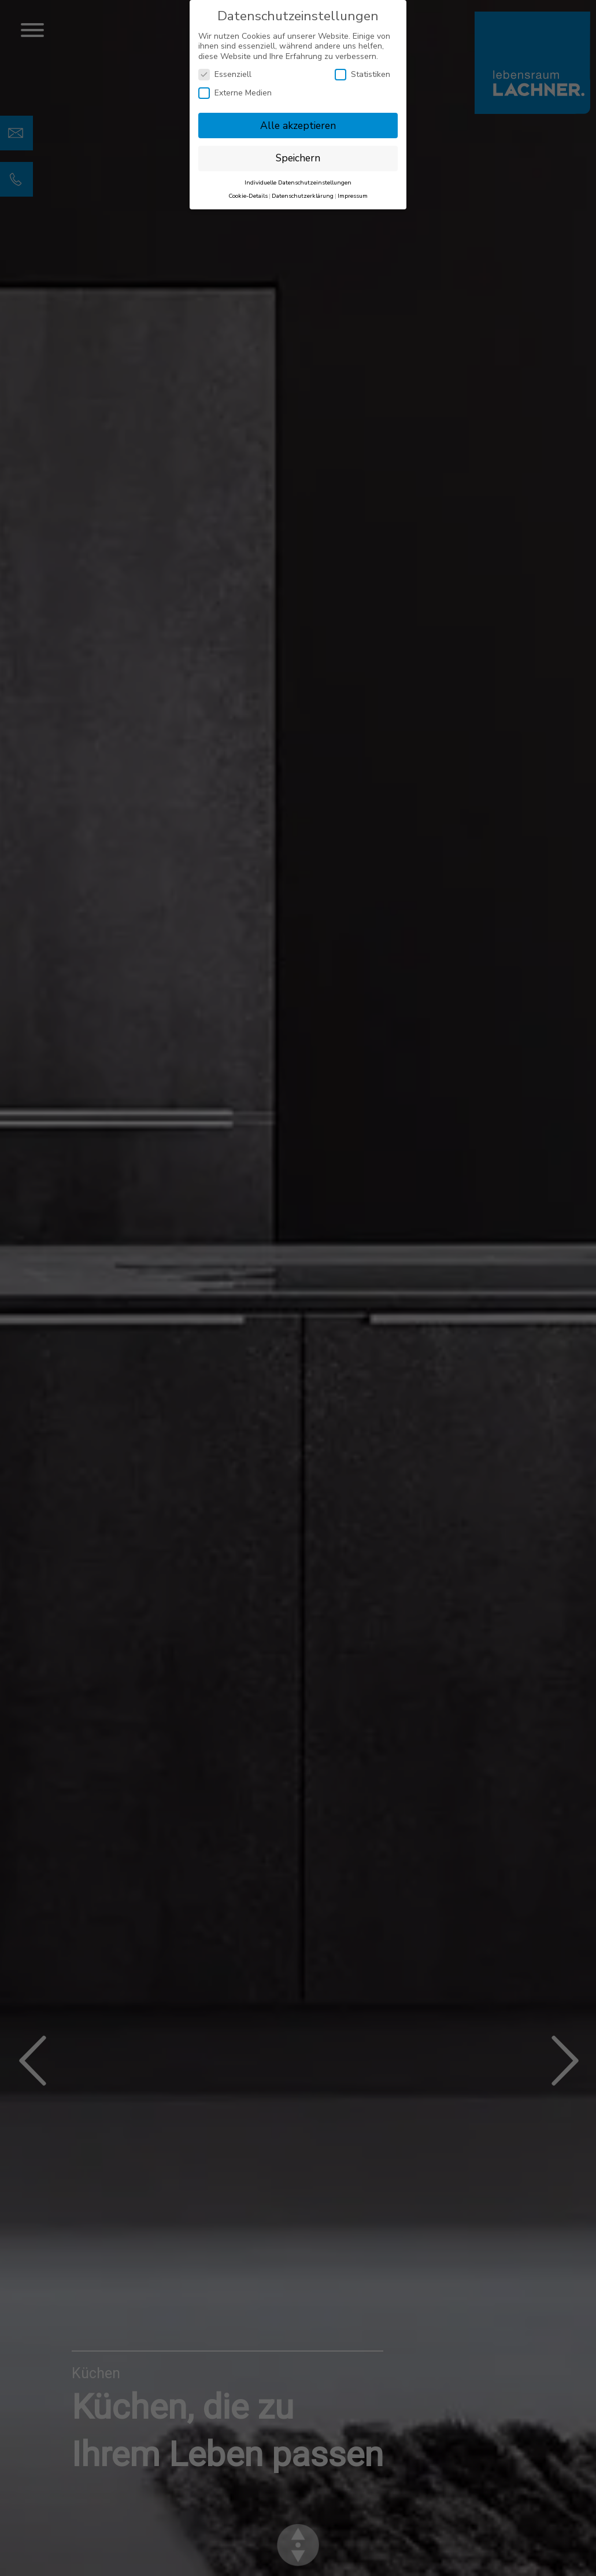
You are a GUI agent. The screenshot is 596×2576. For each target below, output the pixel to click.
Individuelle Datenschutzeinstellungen (298, 182)
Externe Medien (235, 92)
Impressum (353, 195)
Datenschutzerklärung (303, 195)
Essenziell (224, 74)
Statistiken (362, 74)
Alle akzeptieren (298, 125)
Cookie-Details (248, 195)
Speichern (298, 158)
